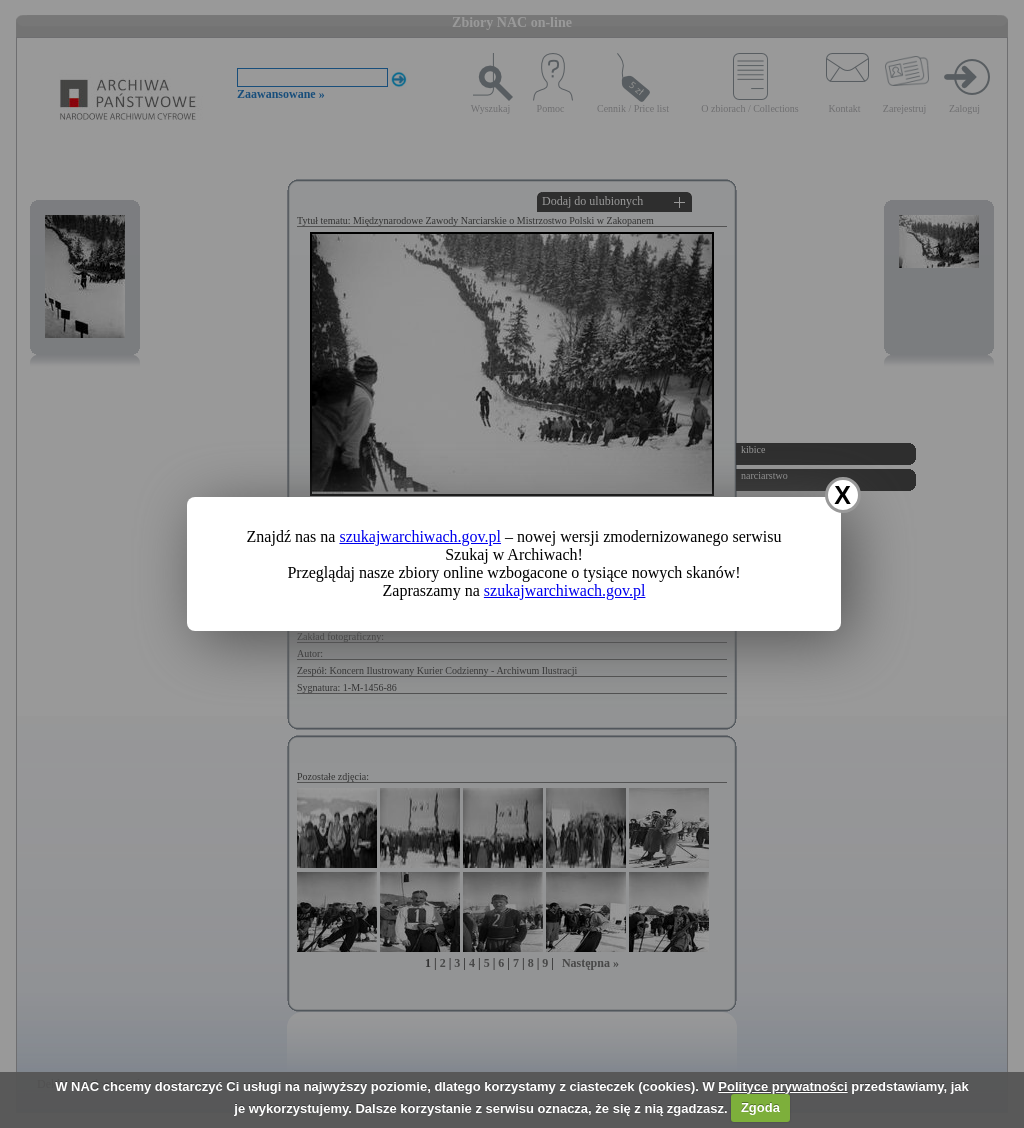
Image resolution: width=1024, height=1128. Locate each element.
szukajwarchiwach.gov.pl (420, 536)
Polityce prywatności (782, 1086)
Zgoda (760, 1107)
